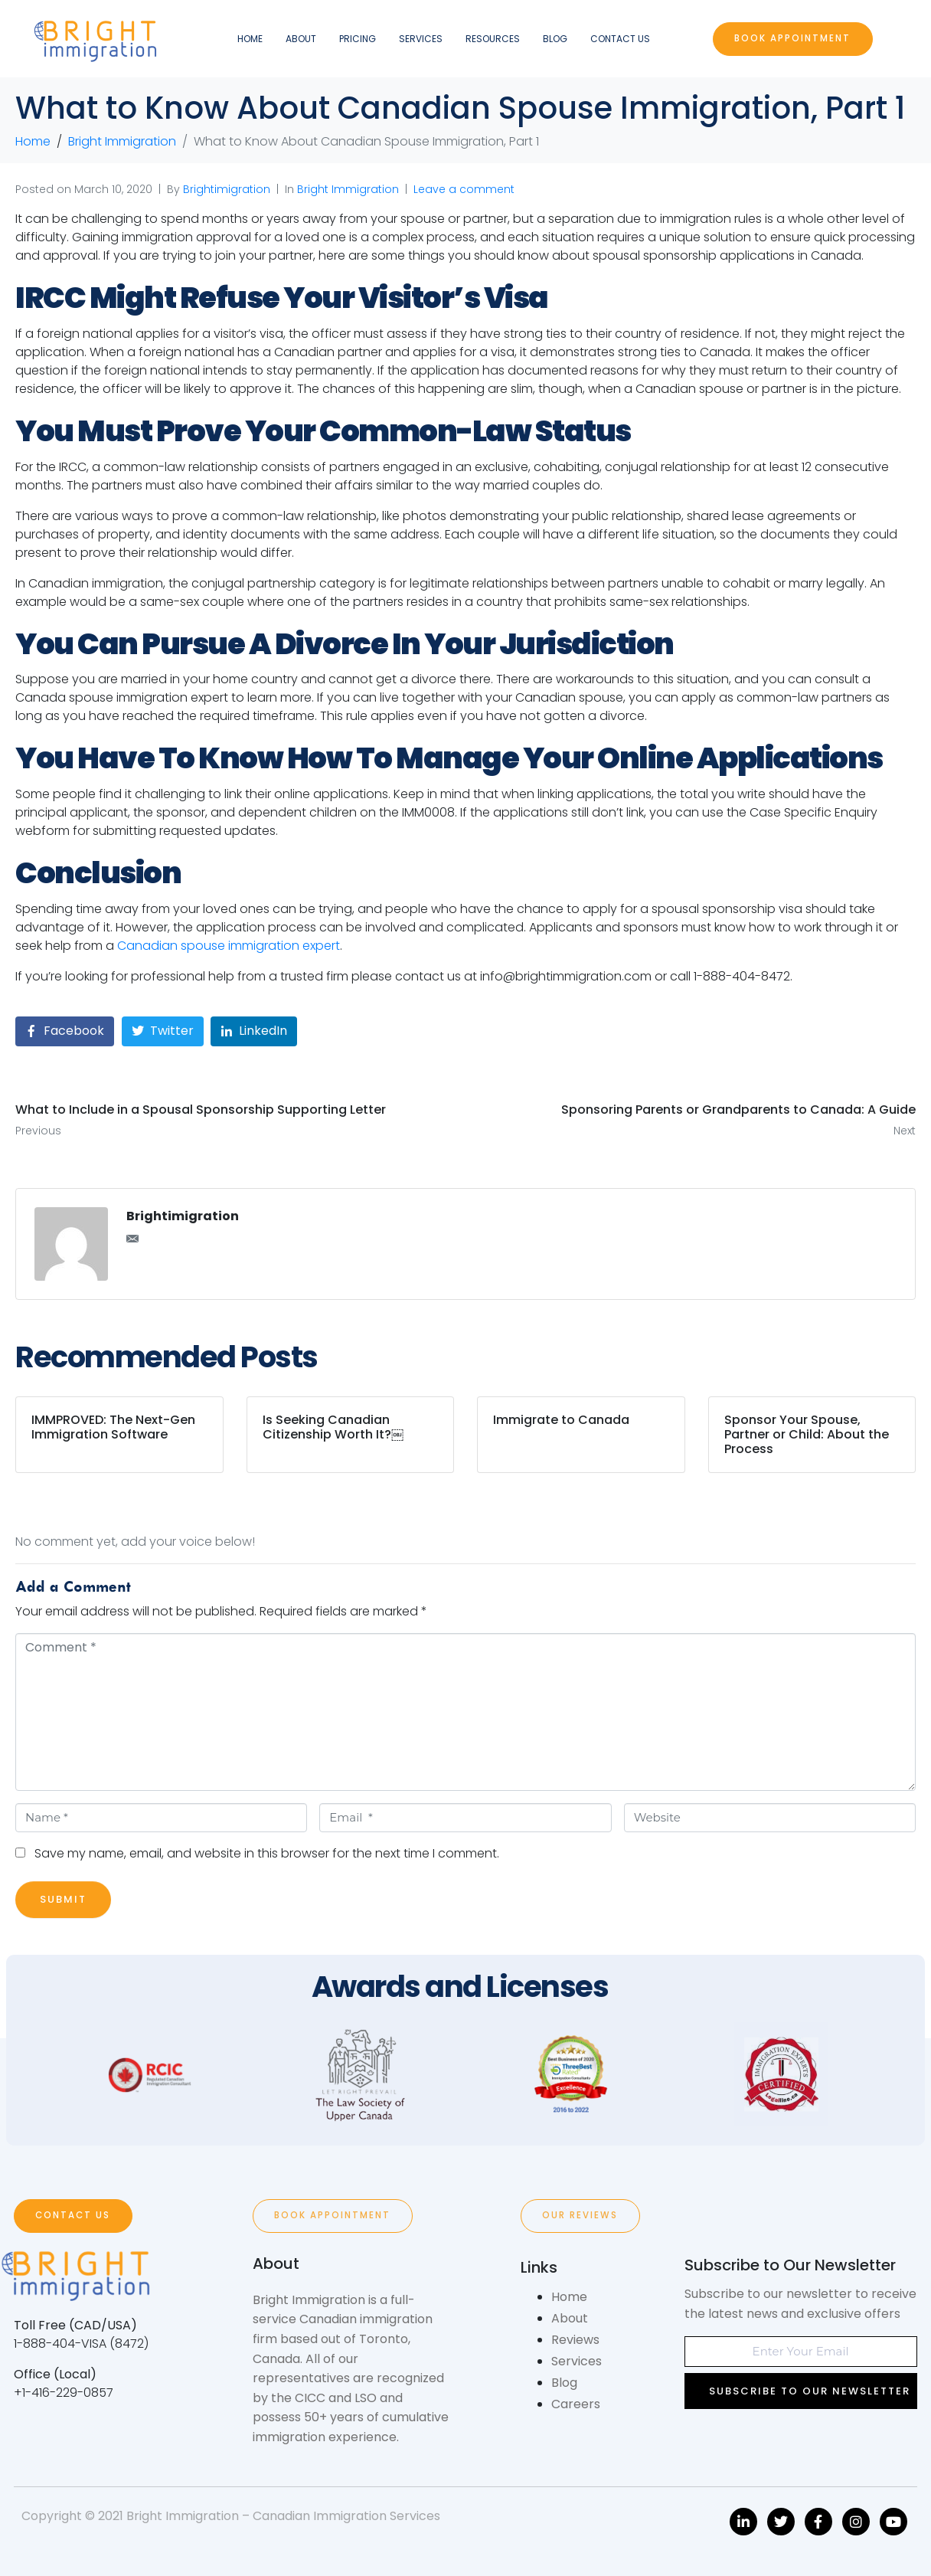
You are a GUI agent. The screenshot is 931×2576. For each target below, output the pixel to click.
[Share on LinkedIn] (254, 1031)
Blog (555, 38)
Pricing (357, 38)
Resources (493, 38)
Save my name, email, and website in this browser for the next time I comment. (266, 1853)
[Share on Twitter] (163, 1031)
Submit (63, 1899)
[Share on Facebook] (64, 1031)
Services (421, 38)
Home (250, 38)
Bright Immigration (348, 189)
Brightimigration (226, 189)
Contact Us (620, 38)
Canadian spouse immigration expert (228, 945)
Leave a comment (463, 189)
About (301, 38)
